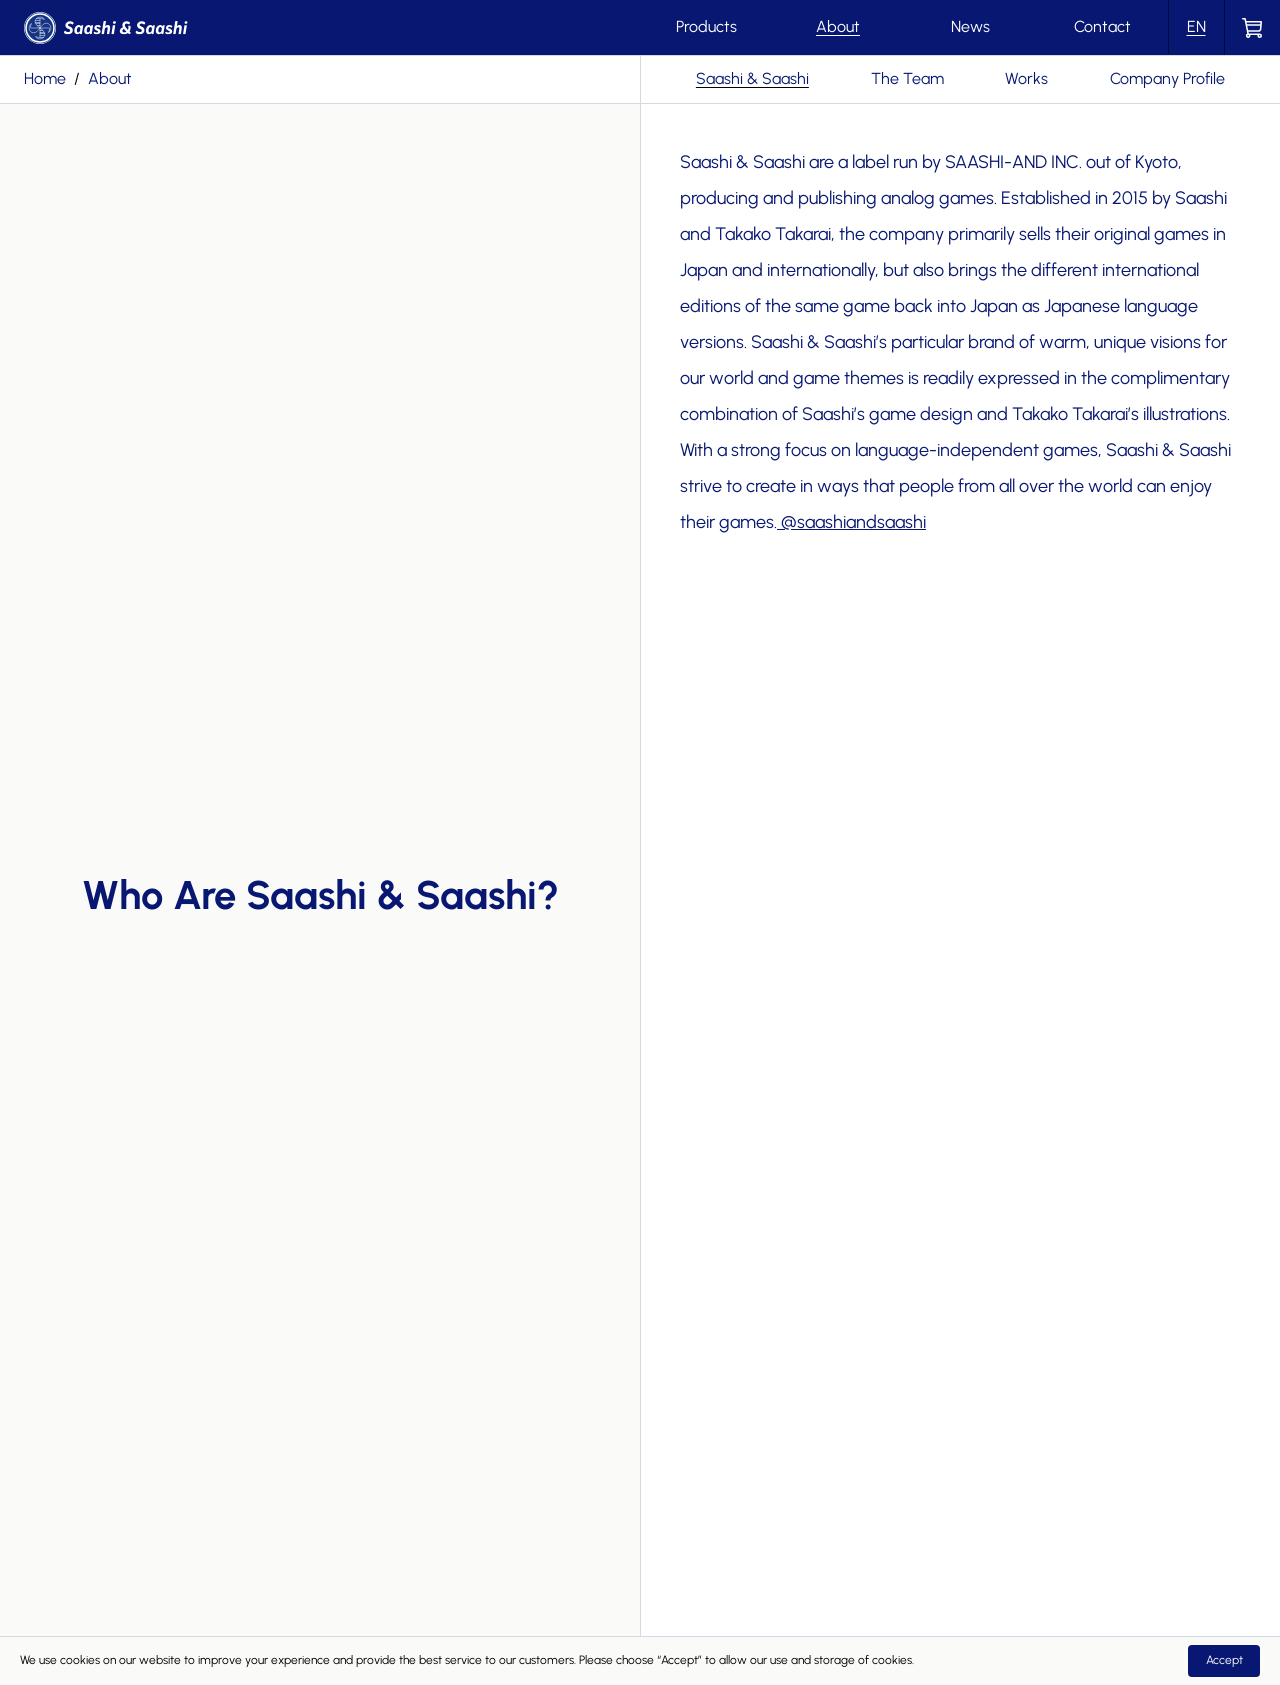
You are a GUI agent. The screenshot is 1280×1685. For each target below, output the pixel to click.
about (110, 78)
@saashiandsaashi (853, 522)
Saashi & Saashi (752, 78)
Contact (1102, 27)
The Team (907, 78)
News (970, 27)
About (838, 27)
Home (45, 78)
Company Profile (1167, 78)
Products (706, 27)
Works (1026, 78)
